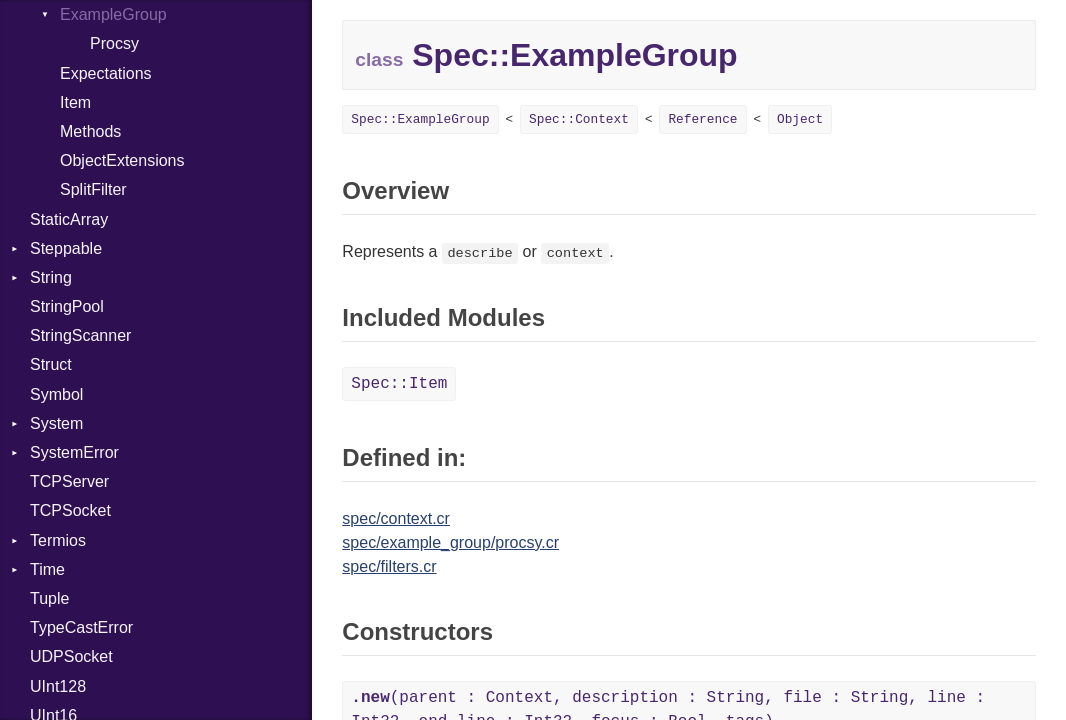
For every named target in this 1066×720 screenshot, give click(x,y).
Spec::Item (399, 384)
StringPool (67, 306)
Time (47, 569)
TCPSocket (70, 510)
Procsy (114, 43)
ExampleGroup (113, 14)
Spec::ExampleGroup (420, 119)
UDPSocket (71, 656)
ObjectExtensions (122, 160)
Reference (702, 119)
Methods (90, 131)
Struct (51, 364)
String (51, 277)
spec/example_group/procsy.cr (450, 542)
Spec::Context (579, 119)
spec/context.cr (396, 518)
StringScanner (80, 335)
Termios (58, 540)
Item (75, 102)
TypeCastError (81, 627)
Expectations (106, 73)
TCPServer (69, 481)
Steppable (66, 248)
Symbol (56, 394)
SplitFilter (93, 189)
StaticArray (69, 219)
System (56, 423)
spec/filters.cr (389, 566)
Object (800, 119)
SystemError (74, 452)
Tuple (49, 598)
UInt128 (58, 686)
